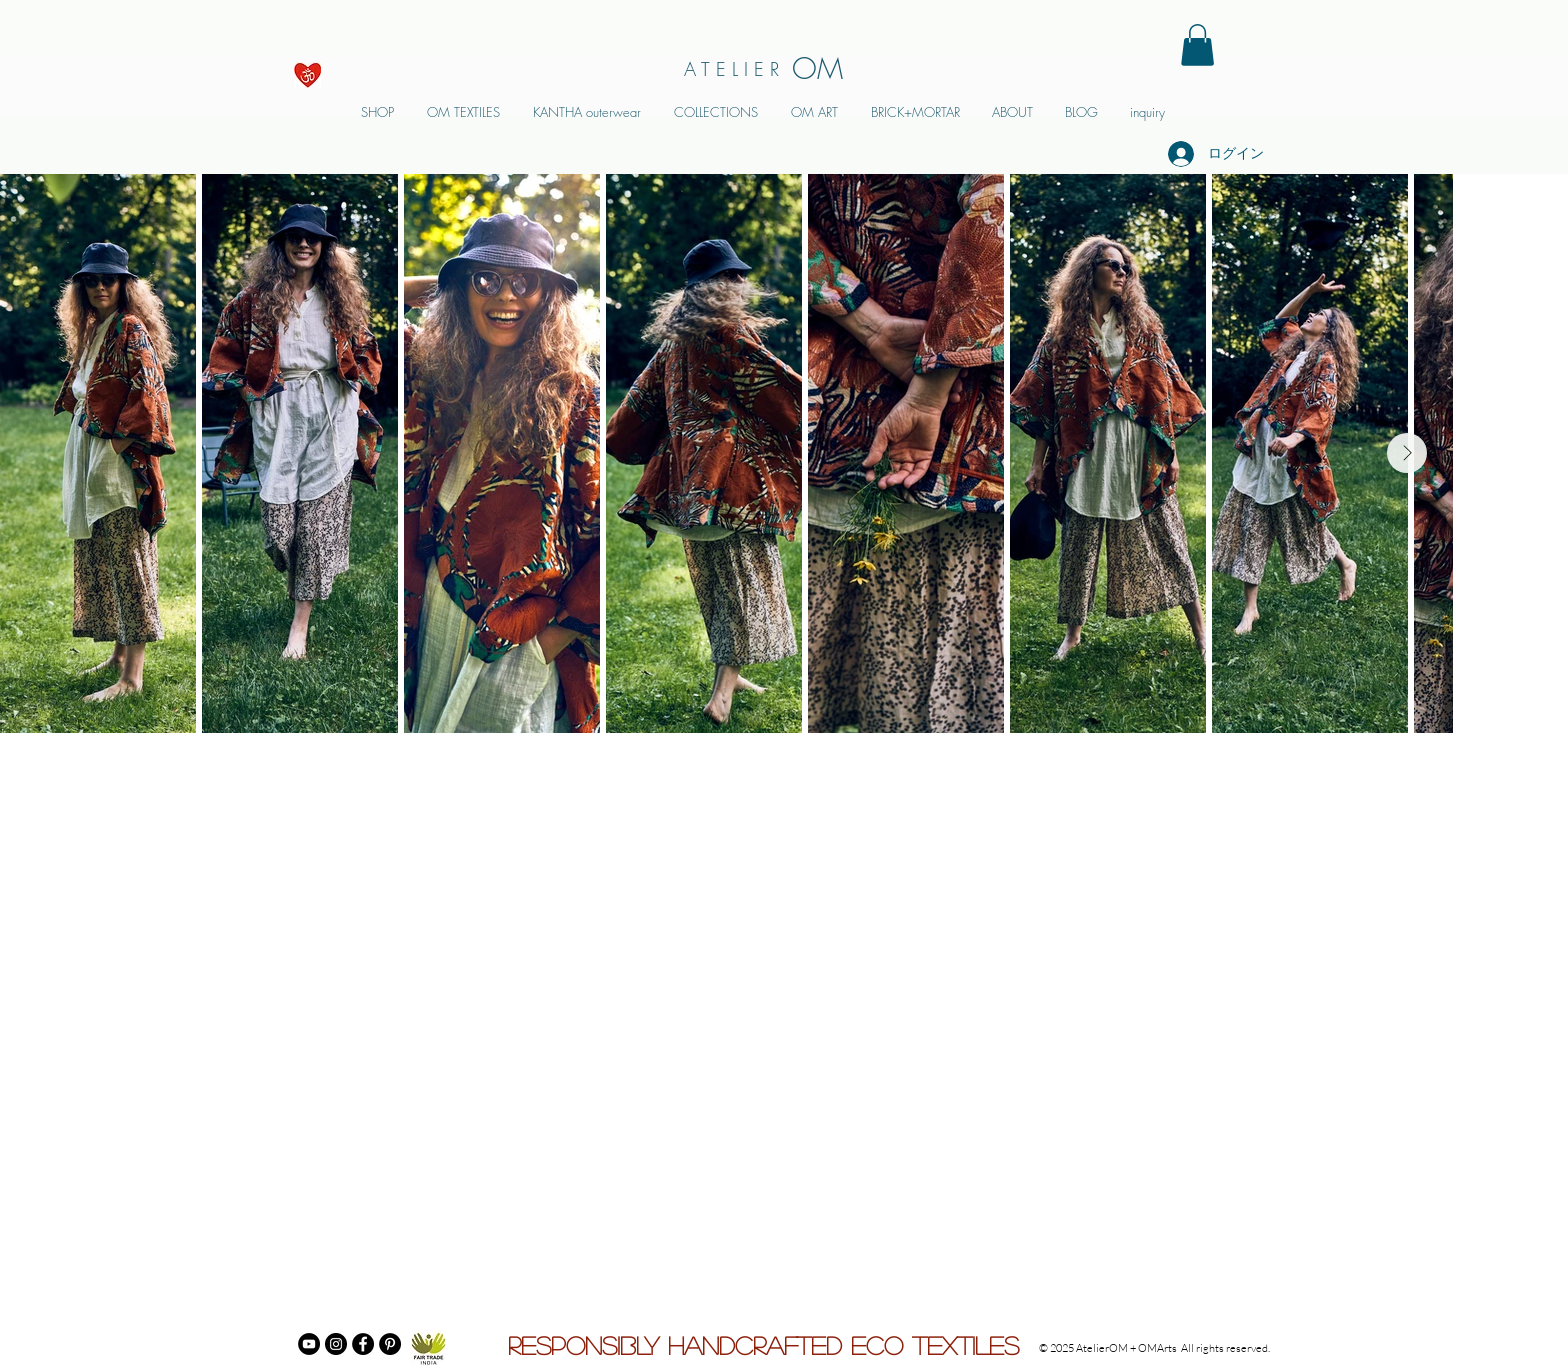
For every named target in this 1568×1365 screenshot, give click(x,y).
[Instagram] (336, 1344)
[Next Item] (1407, 453)
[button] (1197, 45)
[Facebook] (363, 1344)
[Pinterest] (390, 1344)
